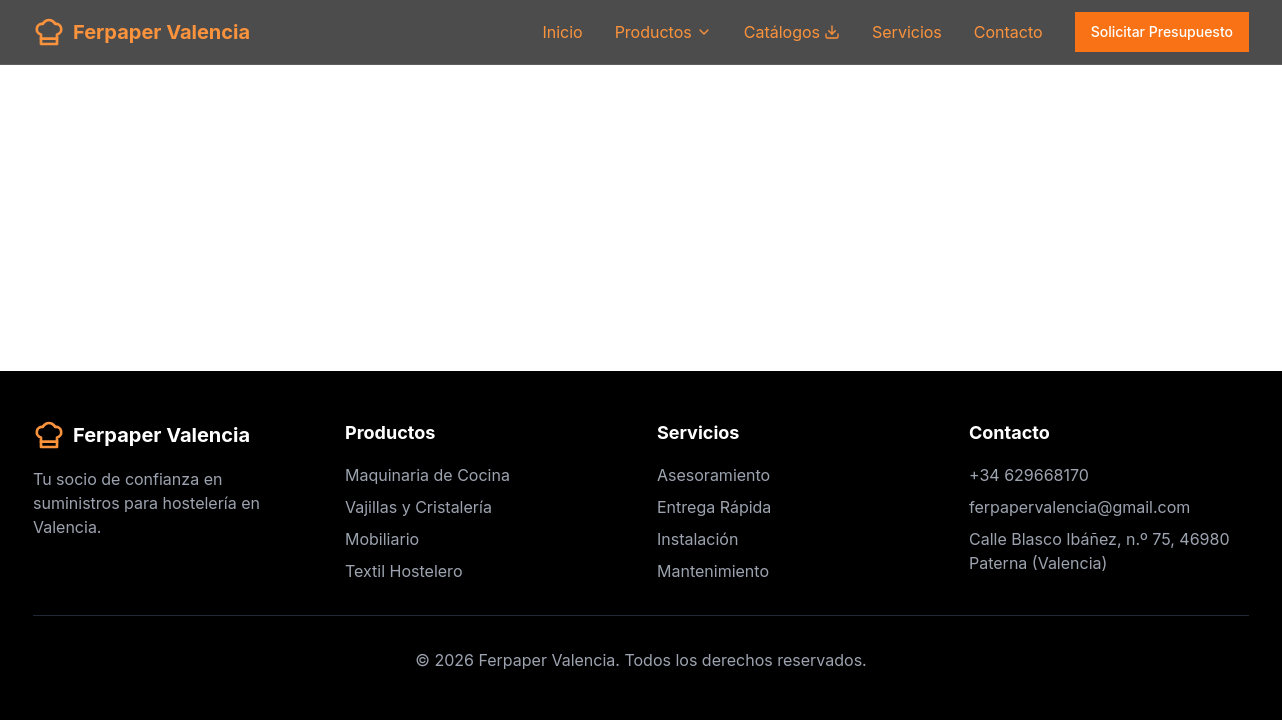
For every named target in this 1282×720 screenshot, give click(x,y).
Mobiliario (382, 539)
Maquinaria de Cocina (427, 475)
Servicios (907, 32)
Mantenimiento (713, 571)
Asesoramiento (713, 475)
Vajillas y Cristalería (418, 507)
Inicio (562, 32)
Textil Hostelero (403, 571)
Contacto (1008, 32)
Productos (663, 32)
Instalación (697, 539)
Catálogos (792, 32)
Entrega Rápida (714, 507)
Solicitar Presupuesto (1162, 31)
